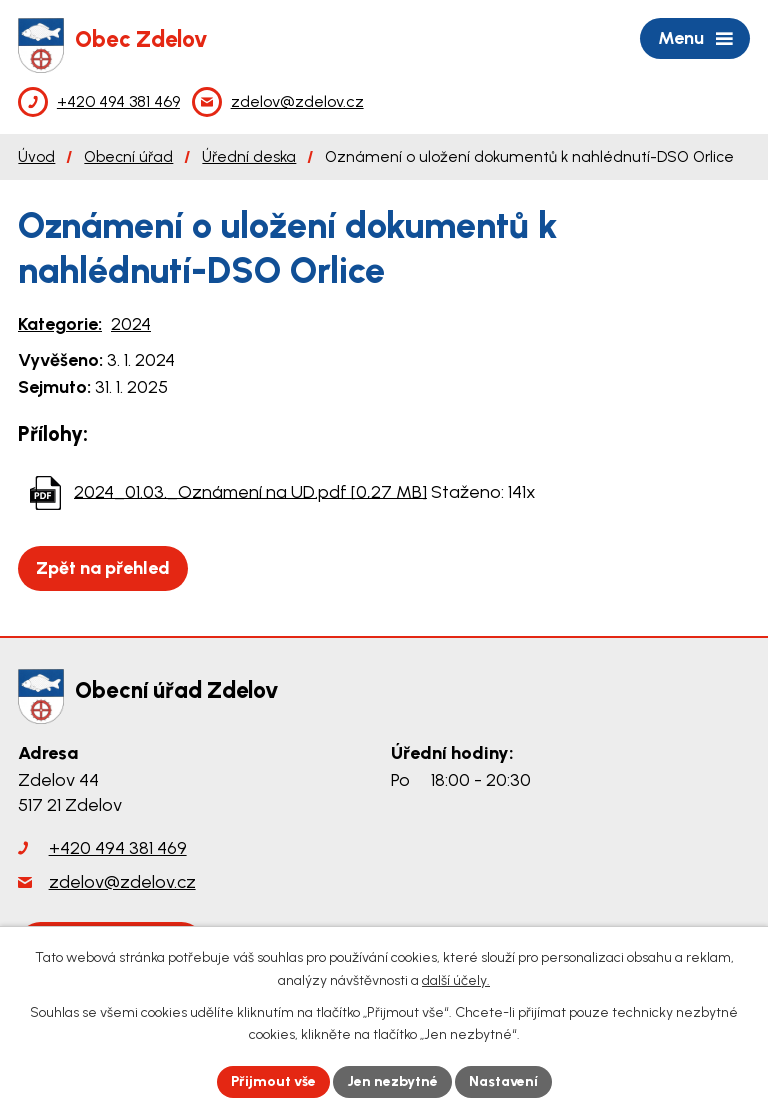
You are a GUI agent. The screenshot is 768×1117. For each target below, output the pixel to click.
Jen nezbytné (392, 1081)
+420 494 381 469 (118, 848)
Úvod (36, 156)
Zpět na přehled (103, 568)
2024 (131, 324)
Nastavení (503, 1081)
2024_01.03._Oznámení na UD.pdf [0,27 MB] (250, 491)
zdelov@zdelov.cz (122, 882)
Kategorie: (60, 324)
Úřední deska (249, 156)
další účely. (456, 980)
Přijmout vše (273, 1081)
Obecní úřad (128, 156)
